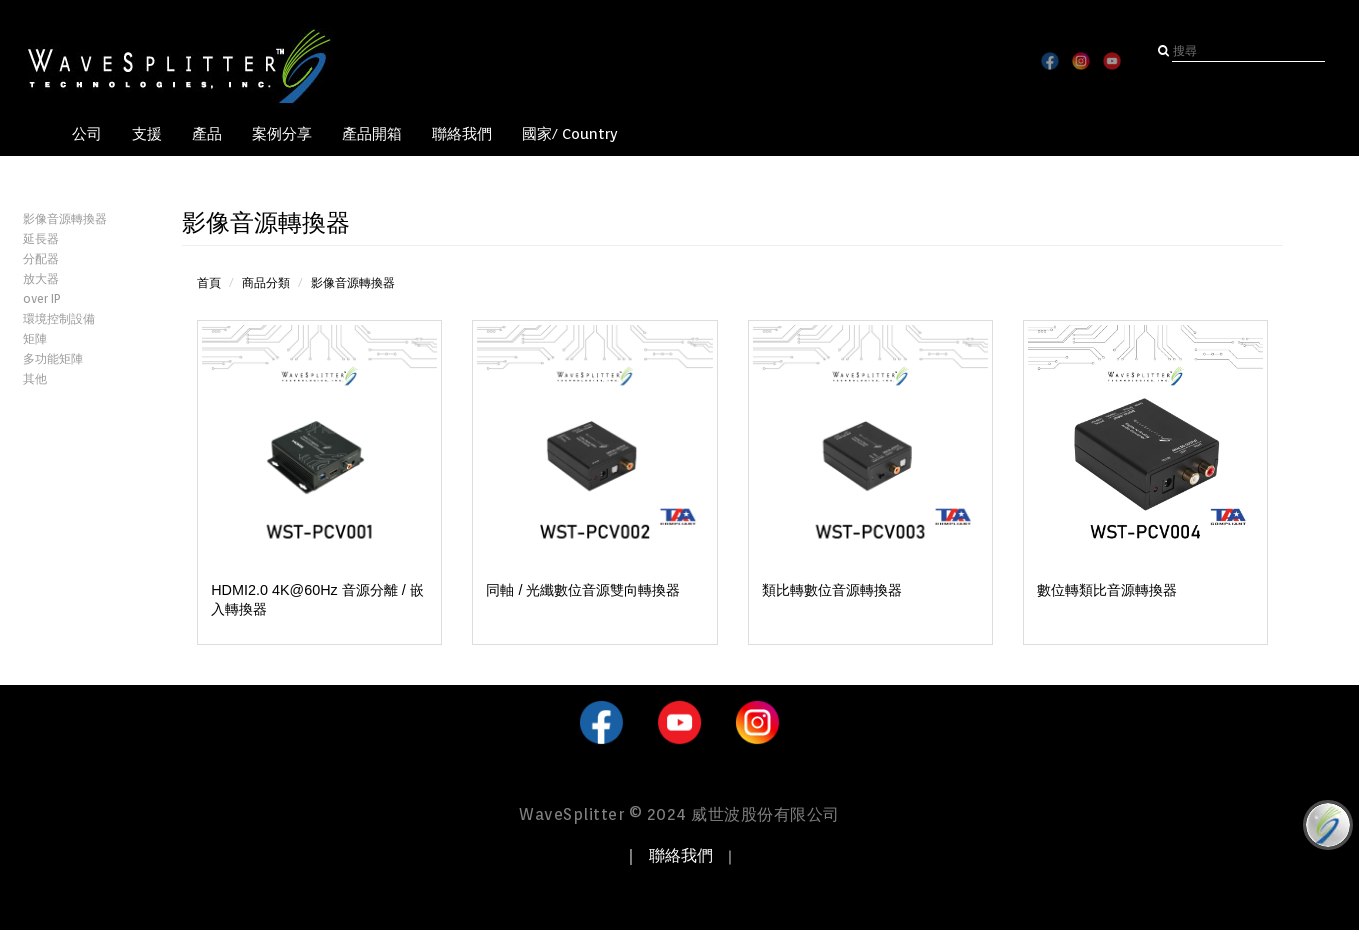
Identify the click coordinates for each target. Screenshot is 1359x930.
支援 (147, 134)
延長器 (41, 238)
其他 (35, 378)
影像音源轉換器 (65, 218)
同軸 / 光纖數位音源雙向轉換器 (583, 590)
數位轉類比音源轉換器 (1107, 590)
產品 (207, 134)
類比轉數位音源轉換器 (832, 590)
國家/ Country (570, 134)
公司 (87, 134)
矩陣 (35, 338)
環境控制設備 (59, 318)
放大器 (41, 278)
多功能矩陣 (53, 358)
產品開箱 (372, 134)
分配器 (41, 258)
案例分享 (282, 134)
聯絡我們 (462, 134)
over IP (42, 298)
